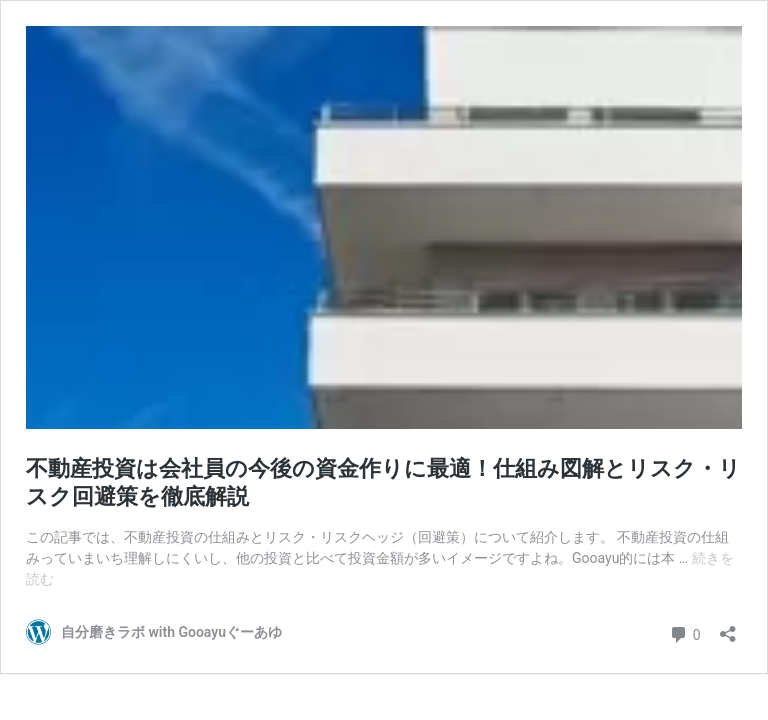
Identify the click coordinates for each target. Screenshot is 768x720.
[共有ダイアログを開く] (728, 627)
